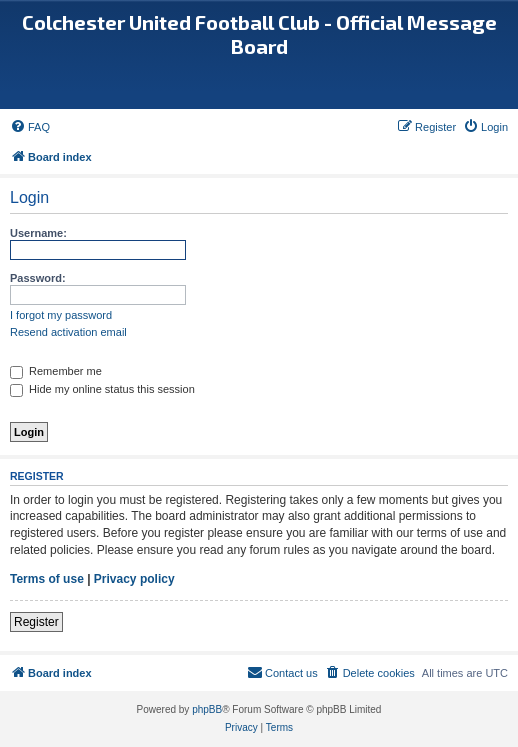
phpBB (207, 709)
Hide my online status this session (102, 389)
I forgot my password (61, 315)
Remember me (56, 371)
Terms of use (47, 579)
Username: (38, 233)
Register (36, 622)
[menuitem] (30, 127)
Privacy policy (134, 579)
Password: (38, 278)
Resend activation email (68, 332)
